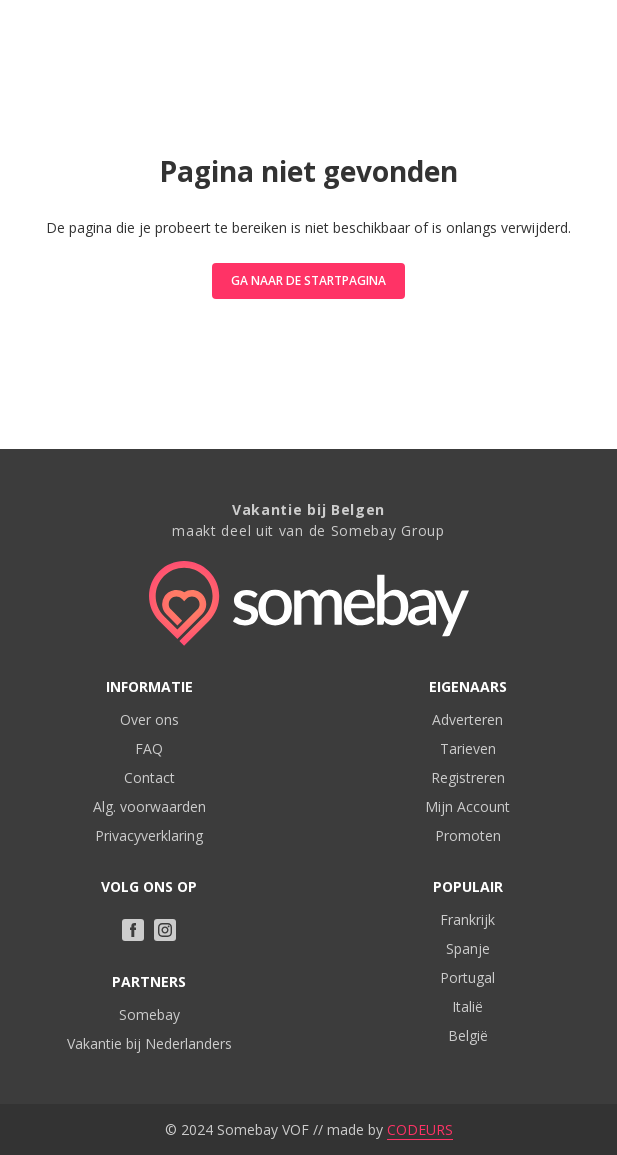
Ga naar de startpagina (308, 280)
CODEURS (420, 1129)
